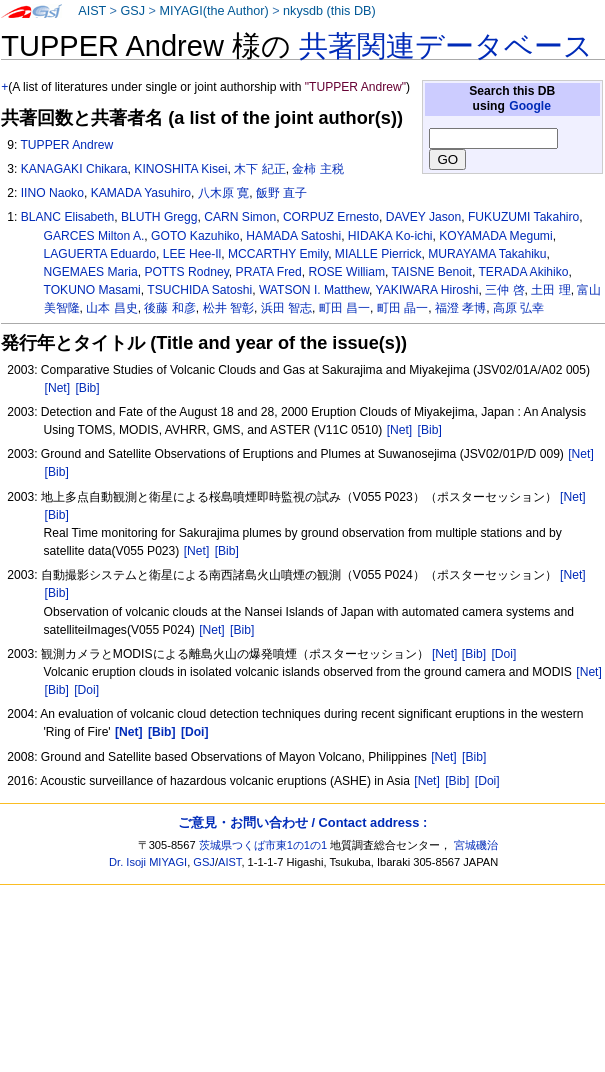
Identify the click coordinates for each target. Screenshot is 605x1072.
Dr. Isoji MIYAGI (148, 862)
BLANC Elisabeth (67, 217)
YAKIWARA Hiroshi (427, 290)
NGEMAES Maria (91, 272)
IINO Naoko (52, 193)
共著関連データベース (446, 46)
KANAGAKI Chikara (74, 169)
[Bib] (87, 388)
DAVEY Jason (424, 217)
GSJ (132, 11)
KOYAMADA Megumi (495, 236)
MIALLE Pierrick (378, 254)
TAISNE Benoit (432, 272)
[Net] (58, 388)
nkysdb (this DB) (329, 11)
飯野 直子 (281, 193)
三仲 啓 (504, 290)
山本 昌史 (111, 308)
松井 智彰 (228, 308)
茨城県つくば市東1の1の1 (263, 845)
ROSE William (346, 272)
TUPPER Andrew (66, 145)
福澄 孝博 (460, 308)
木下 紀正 (259, 169)
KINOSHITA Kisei (180, 169)
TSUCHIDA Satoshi (199, 290)
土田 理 (550, 290)
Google (530, 106)
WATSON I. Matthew (314, 290)
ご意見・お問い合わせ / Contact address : (302, 822)
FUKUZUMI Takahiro (523, 217)
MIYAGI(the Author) (213, 11)
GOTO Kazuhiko (195, 236)
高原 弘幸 (518, 308)
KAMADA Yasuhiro (141, 193)
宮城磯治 (476, 845)
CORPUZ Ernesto (331, 217)
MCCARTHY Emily (278, 254)
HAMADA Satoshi (293, 236)
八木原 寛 (223, 193)
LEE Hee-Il (192, 254)
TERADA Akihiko (523, 272)
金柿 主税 (317, 169)
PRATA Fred (269, 272)
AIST (92, 11)
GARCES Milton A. (94, 236)
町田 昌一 (344, 308)
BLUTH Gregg (159, 217)
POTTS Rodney (186, 272)
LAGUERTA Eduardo (100, 254)
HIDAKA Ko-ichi (390, 236)
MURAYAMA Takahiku (487, 254)
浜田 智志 (286, 308)
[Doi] (503, 654)
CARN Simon (240, 217)
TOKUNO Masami (92, 290)
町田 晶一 (402, 308)
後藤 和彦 (169, 308)
